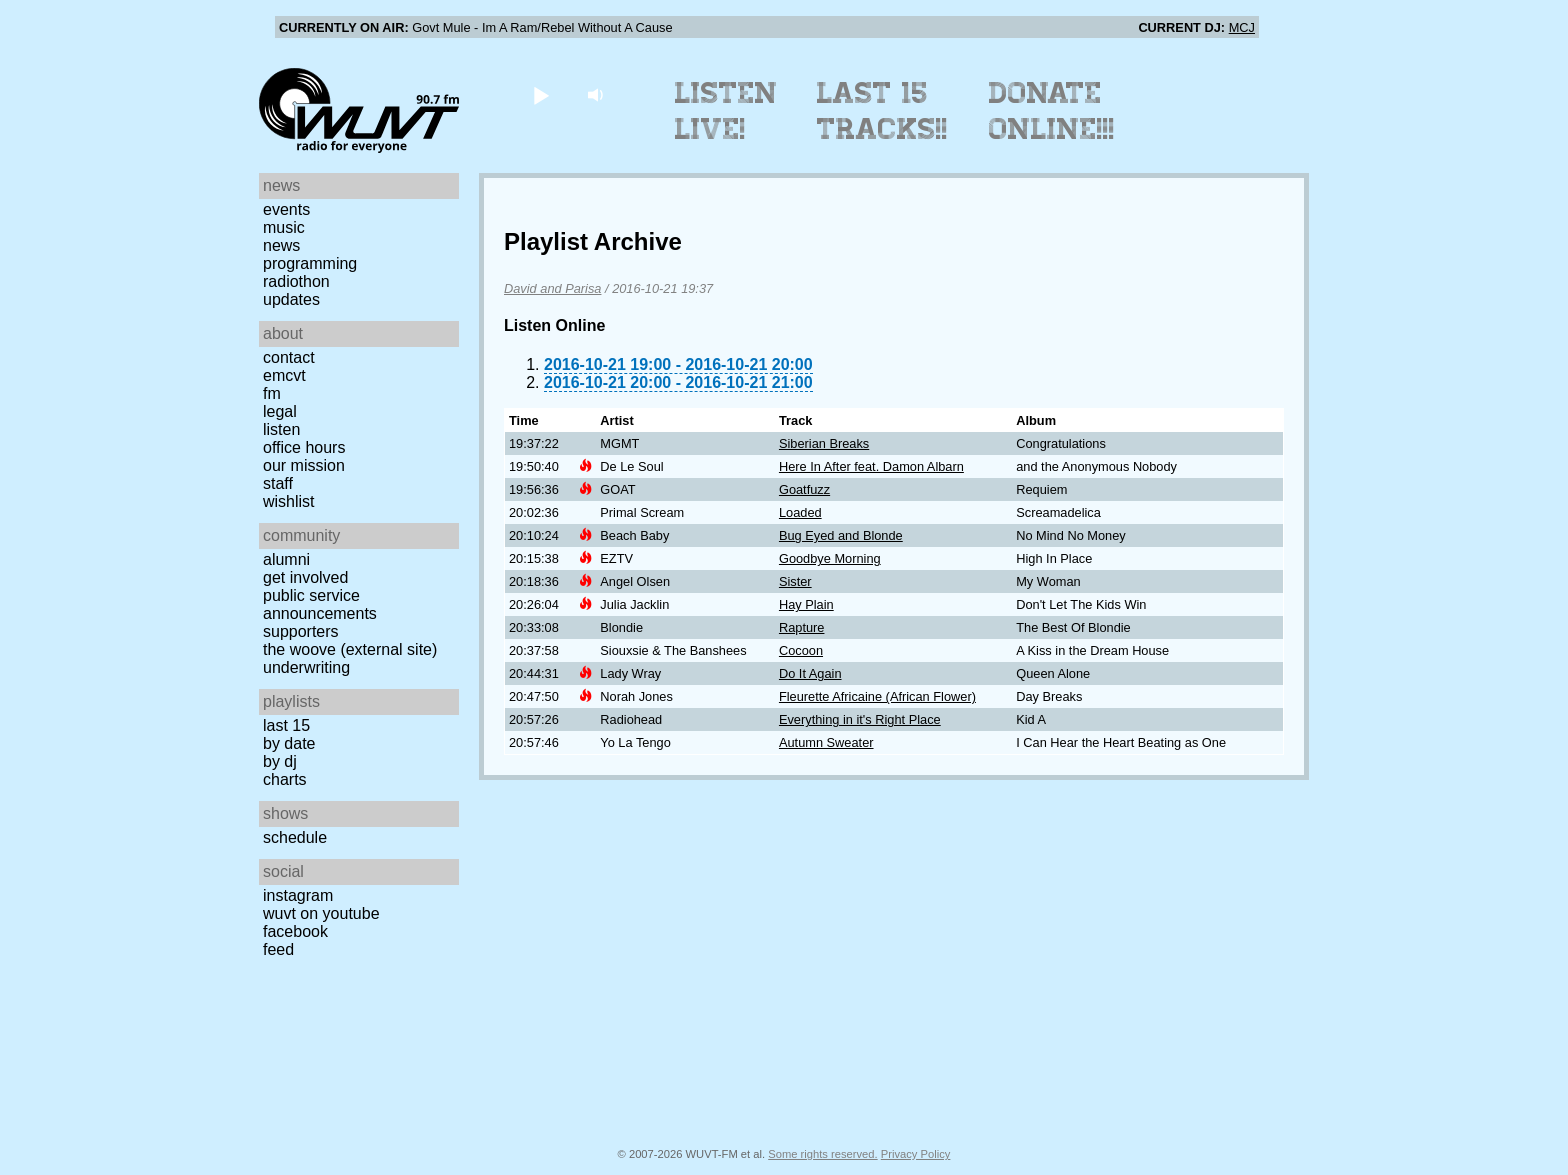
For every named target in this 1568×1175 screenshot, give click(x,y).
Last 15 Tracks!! (882, 111)
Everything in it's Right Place (860, 719)
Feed (278, 949)
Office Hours (304, 447)
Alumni (286, 559)
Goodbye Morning (830, 558)
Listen (281, 429)
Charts (285, 779)
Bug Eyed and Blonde (841, 535)
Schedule (295, 837)
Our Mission (304, 465)
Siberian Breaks (824, 443)
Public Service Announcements (320, 604)
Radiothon (296, 281)
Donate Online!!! (1052, 111)
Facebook (295, 931)
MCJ (1242, 27)
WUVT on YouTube (321, 913)
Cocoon (801, 650)
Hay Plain (806, 604)
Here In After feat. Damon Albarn (871, 466)
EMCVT (284, 375)
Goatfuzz (804, 489)
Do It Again (810, 673)
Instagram (298, 895)
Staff (278, 483)
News (281, 245)
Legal (280, 411)
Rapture (802, 627)
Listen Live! (726, 111)
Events (286, 209)
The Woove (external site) (350, 649)
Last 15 (286, 725)
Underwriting (306, 667)
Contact (289, 357)
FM (272, 393)
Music (284, 227)
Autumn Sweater (826, 742)
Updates (291, 299)
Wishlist (289, 501)
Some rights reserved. (822, 1154)
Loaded (800, 512)
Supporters (301, 631)
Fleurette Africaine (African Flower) (877, 696)
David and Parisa (552, 288)
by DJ (280, 761)
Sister (795, 581)
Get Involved (305, 577)
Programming (310, 263)
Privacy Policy (916, 1154)
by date (289, 743)
